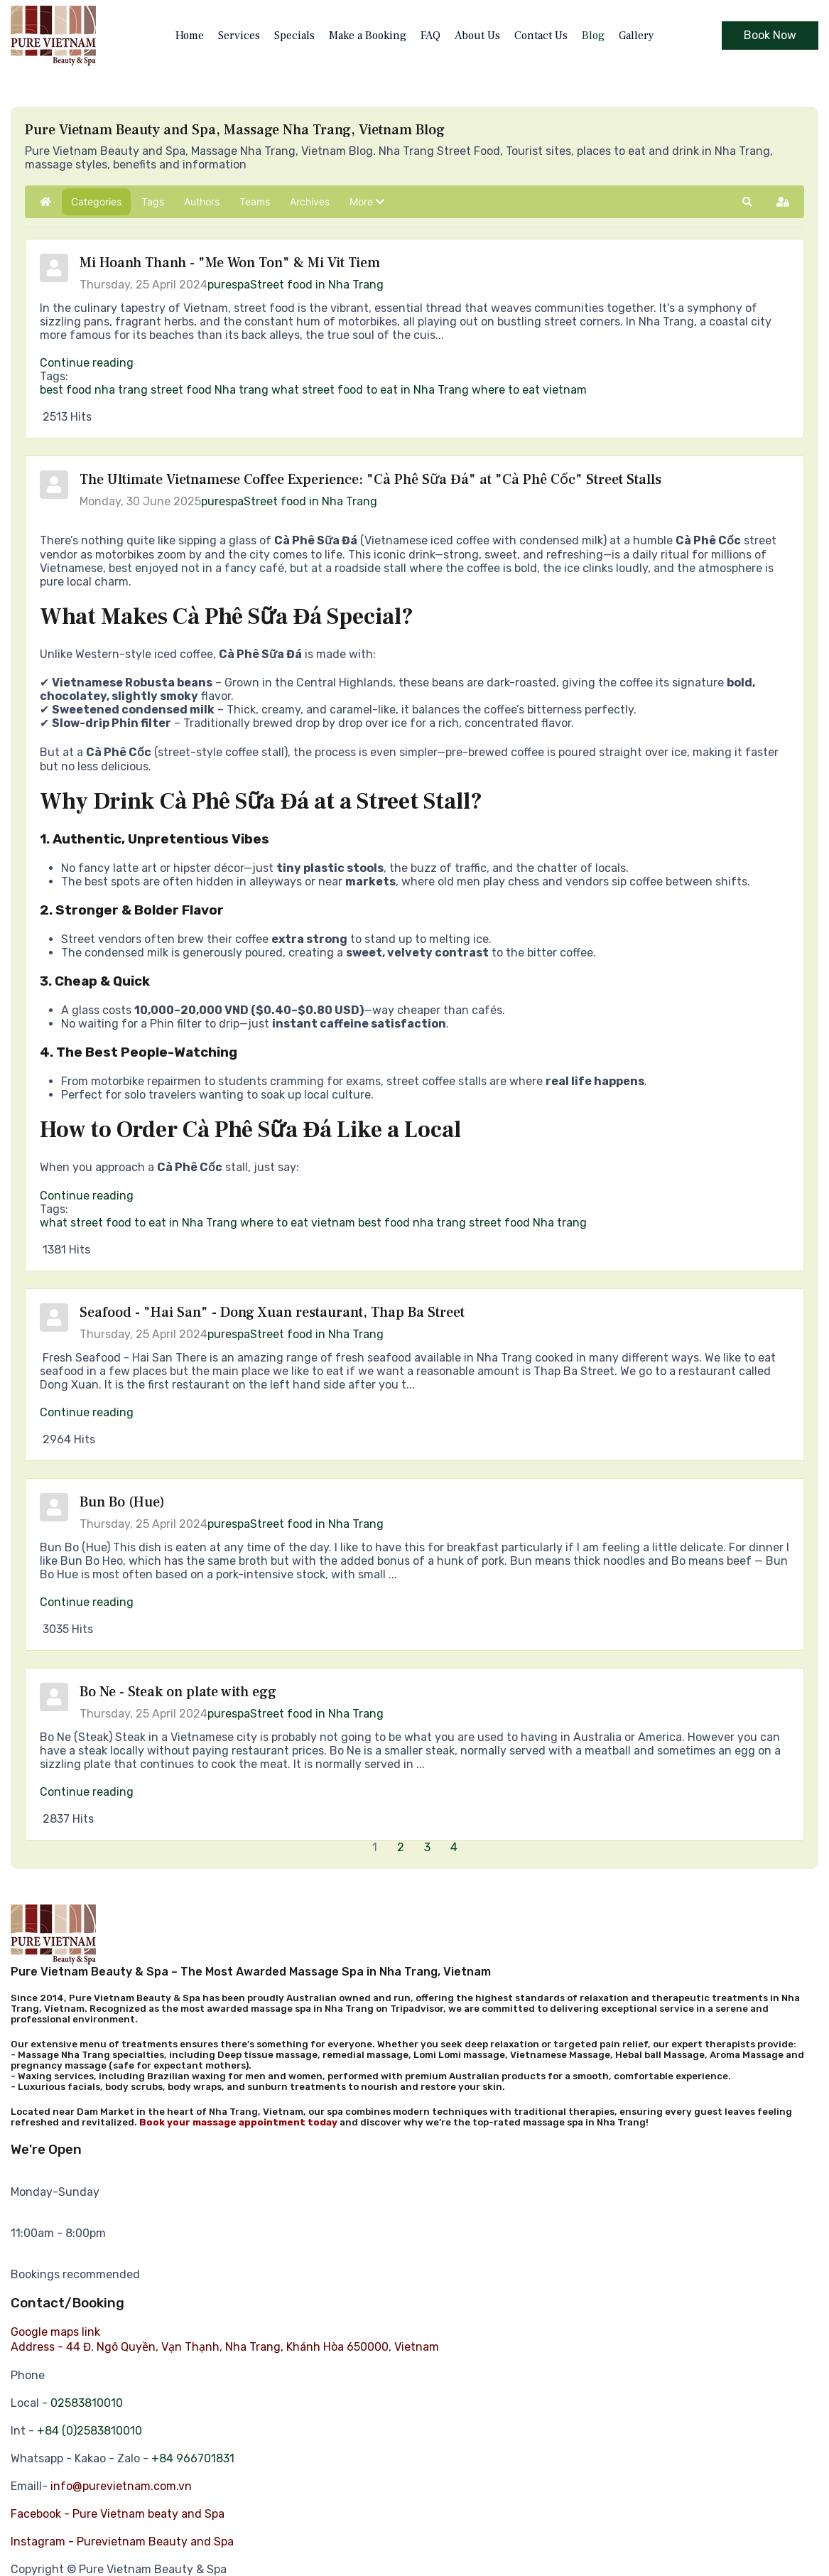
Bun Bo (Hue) (122, 1502)
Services (239, 35)
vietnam (565, 390)
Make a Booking (367, 35)
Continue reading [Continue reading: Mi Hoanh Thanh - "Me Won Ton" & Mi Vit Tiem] (87, 363)
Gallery (636, 35)
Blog (593, 35)
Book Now (770, 35)
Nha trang (242, 390)
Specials (294, 35)
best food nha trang (94, 390)
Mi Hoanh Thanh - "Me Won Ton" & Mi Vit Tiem (230, 263)
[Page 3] (429, 1847)
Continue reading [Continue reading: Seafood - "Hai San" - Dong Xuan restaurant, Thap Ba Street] (87, 1412)
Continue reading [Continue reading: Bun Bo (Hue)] (87, 1602)
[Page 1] (376, 1847)
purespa (228, 284)
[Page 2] (402, 1847)
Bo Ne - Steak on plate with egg (178, 1692)
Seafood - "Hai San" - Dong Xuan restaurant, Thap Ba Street (272, 1312)
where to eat (506, 390)
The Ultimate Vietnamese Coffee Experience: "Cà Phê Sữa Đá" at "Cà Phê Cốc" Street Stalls (370, 479)
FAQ (430, 35)
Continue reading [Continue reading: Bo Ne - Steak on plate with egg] (87, 1792)
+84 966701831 (192, 2458)
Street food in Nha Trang (317, 284)
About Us (477, 35)
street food (181, 390)
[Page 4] (455, 1847)
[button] (367, 201)
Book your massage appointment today (238, 2122)
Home (189, 35)
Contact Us (541, 35)
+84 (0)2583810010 (89, 2430)
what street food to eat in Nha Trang (370, 390)
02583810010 (86, 2403)
